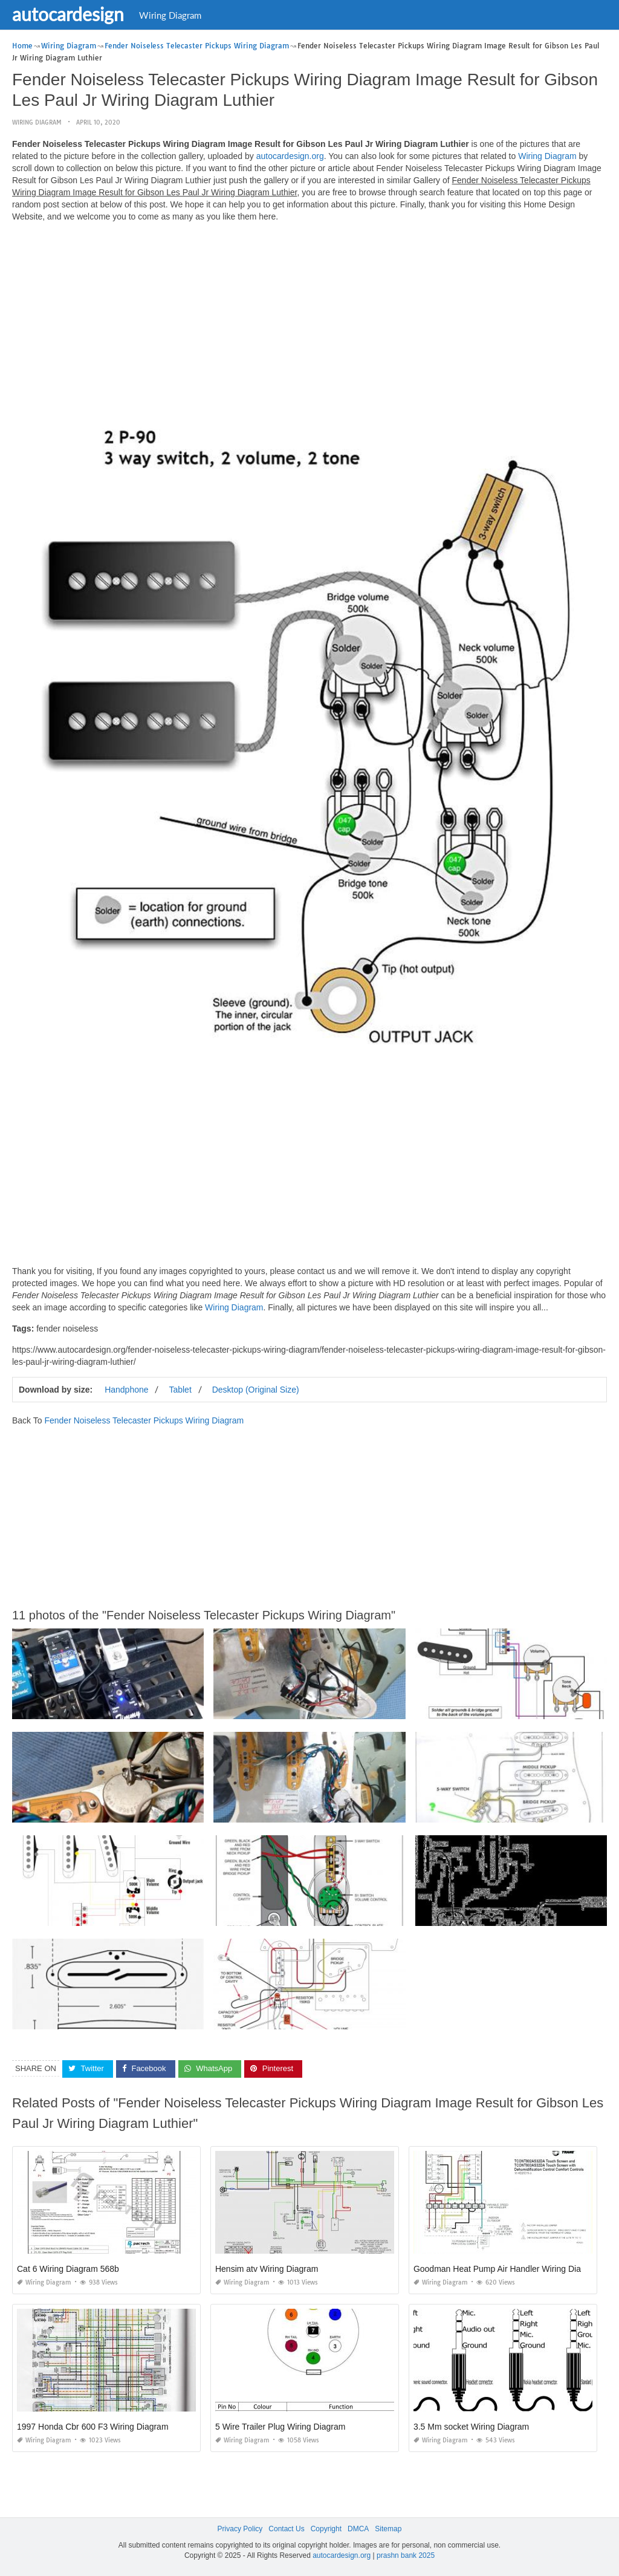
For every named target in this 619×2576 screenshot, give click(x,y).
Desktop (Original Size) (255, 1389)
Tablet (180, 1389)
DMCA (358, 2529)
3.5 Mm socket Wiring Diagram (471, 2426)
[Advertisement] (309, 316)
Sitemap (388, 2529)
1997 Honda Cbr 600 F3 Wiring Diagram (93, 2426)
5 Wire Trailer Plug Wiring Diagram (280, 2426)
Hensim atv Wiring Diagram (266, 2269)
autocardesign (68, 14)
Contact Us (286, 2529)
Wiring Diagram (170, 15)
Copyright (326, 2529)
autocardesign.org (290, 156)
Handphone (126, 1389)
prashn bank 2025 (406, 2555)
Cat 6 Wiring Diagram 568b (68, 2269)
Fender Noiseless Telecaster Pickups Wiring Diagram (144, 1420)
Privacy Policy (240, 2529)
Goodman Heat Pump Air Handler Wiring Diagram (506, 2269)
